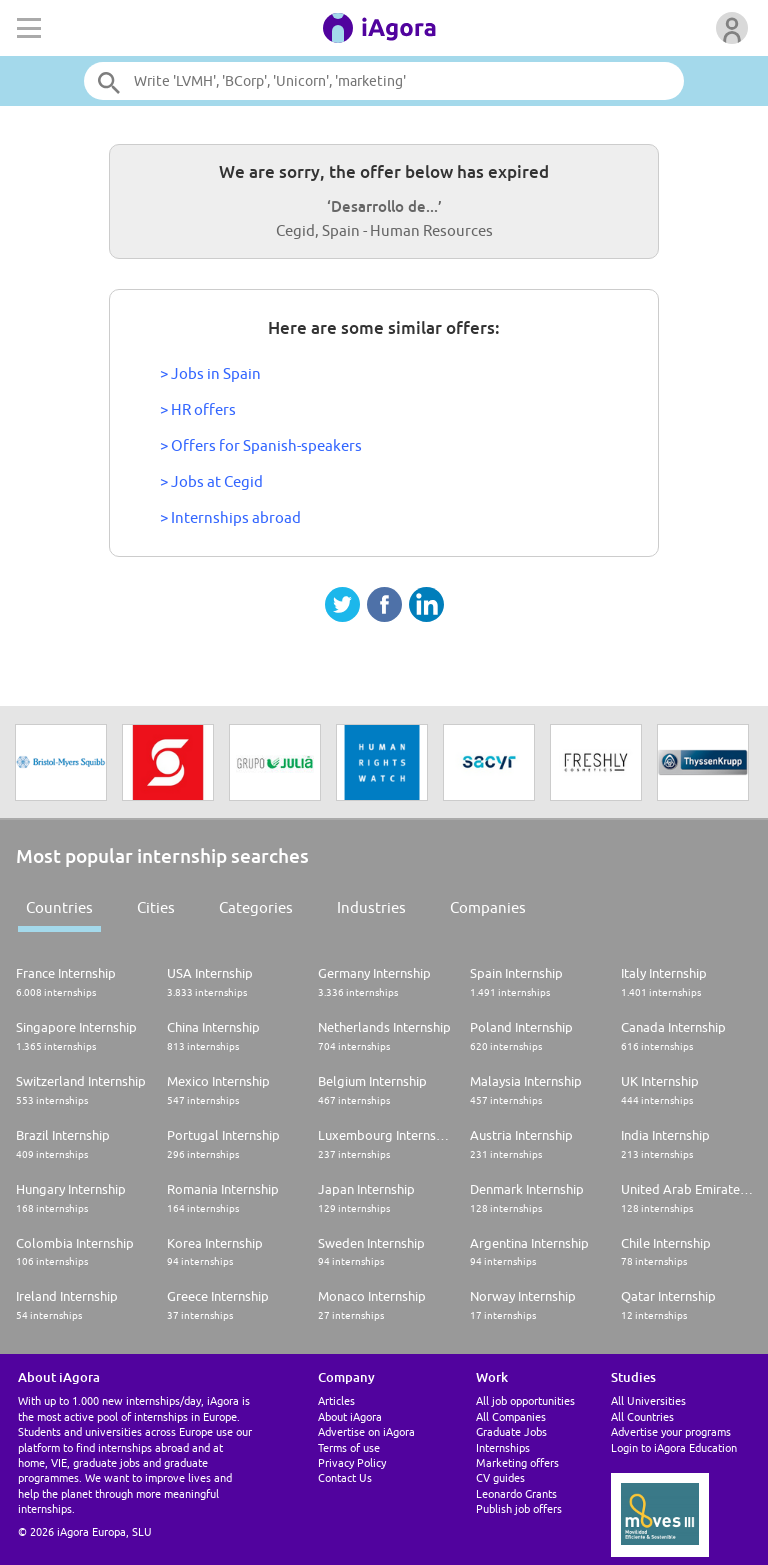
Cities (156, 907)
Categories (256, 907)
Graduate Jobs (511, 1431)
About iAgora (350, 1416)
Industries (371, 907)
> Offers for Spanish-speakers (261, 445)
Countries (59, 907)
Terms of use (349, 1447)
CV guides (500, 1477)
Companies (488, 907)
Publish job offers (519, 1508)
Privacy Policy (352, 1462)
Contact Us (345, 1477)
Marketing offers (517, 1462)
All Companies (511, 1416)
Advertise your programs (671, 1431)
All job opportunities (525, 1400)
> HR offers (198, 409)
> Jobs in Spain (210, 373)
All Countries (642, 1416)
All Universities (648, 1400)
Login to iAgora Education (674, 1447)
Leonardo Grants (516, 1493)
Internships (503, 1447)
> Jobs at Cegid (211, 481)
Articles (336, 1400)
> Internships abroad (230, 517)
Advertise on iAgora (366, 1431)
